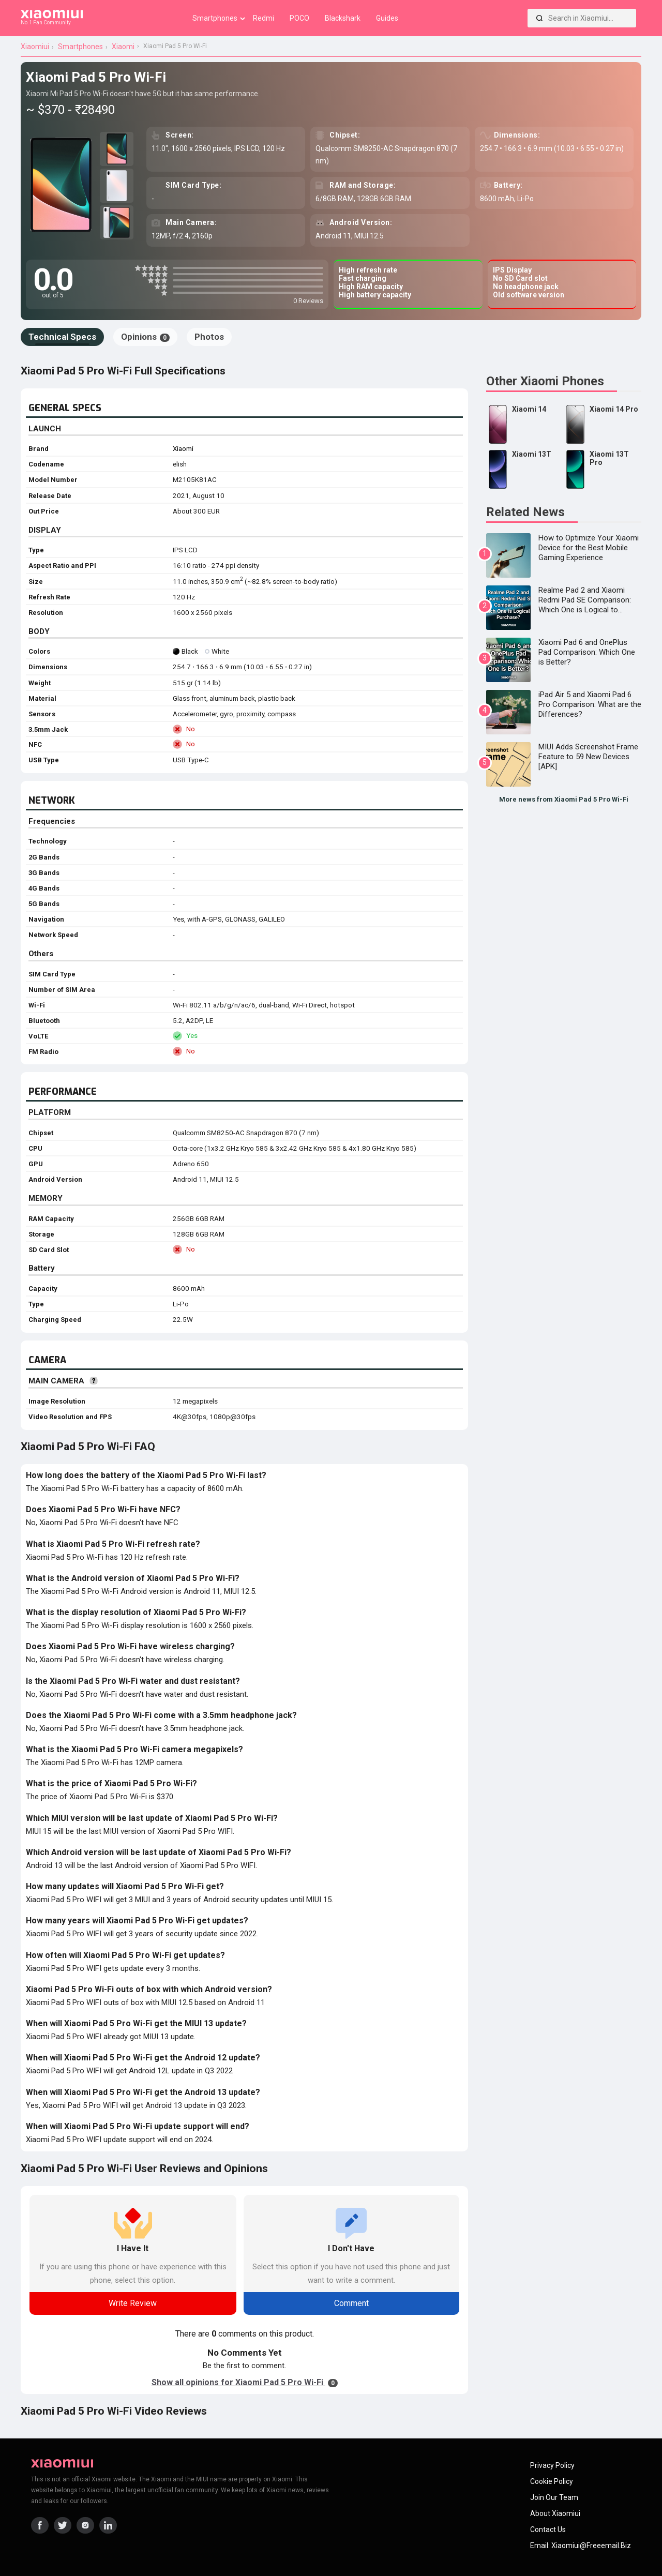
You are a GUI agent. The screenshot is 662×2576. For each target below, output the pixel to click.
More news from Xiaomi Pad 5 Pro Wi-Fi (563, 799)
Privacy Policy (552, 2465)
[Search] (539, 18)
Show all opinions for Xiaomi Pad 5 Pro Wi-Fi (245, 2382)
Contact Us (548, 2529)
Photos (209, 337)
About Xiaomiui (555, 2513)
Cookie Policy (551, 2481)
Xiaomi (183, 449)
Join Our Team (554, 2497)
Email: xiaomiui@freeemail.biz (580, 2545)
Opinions (145, 337)
